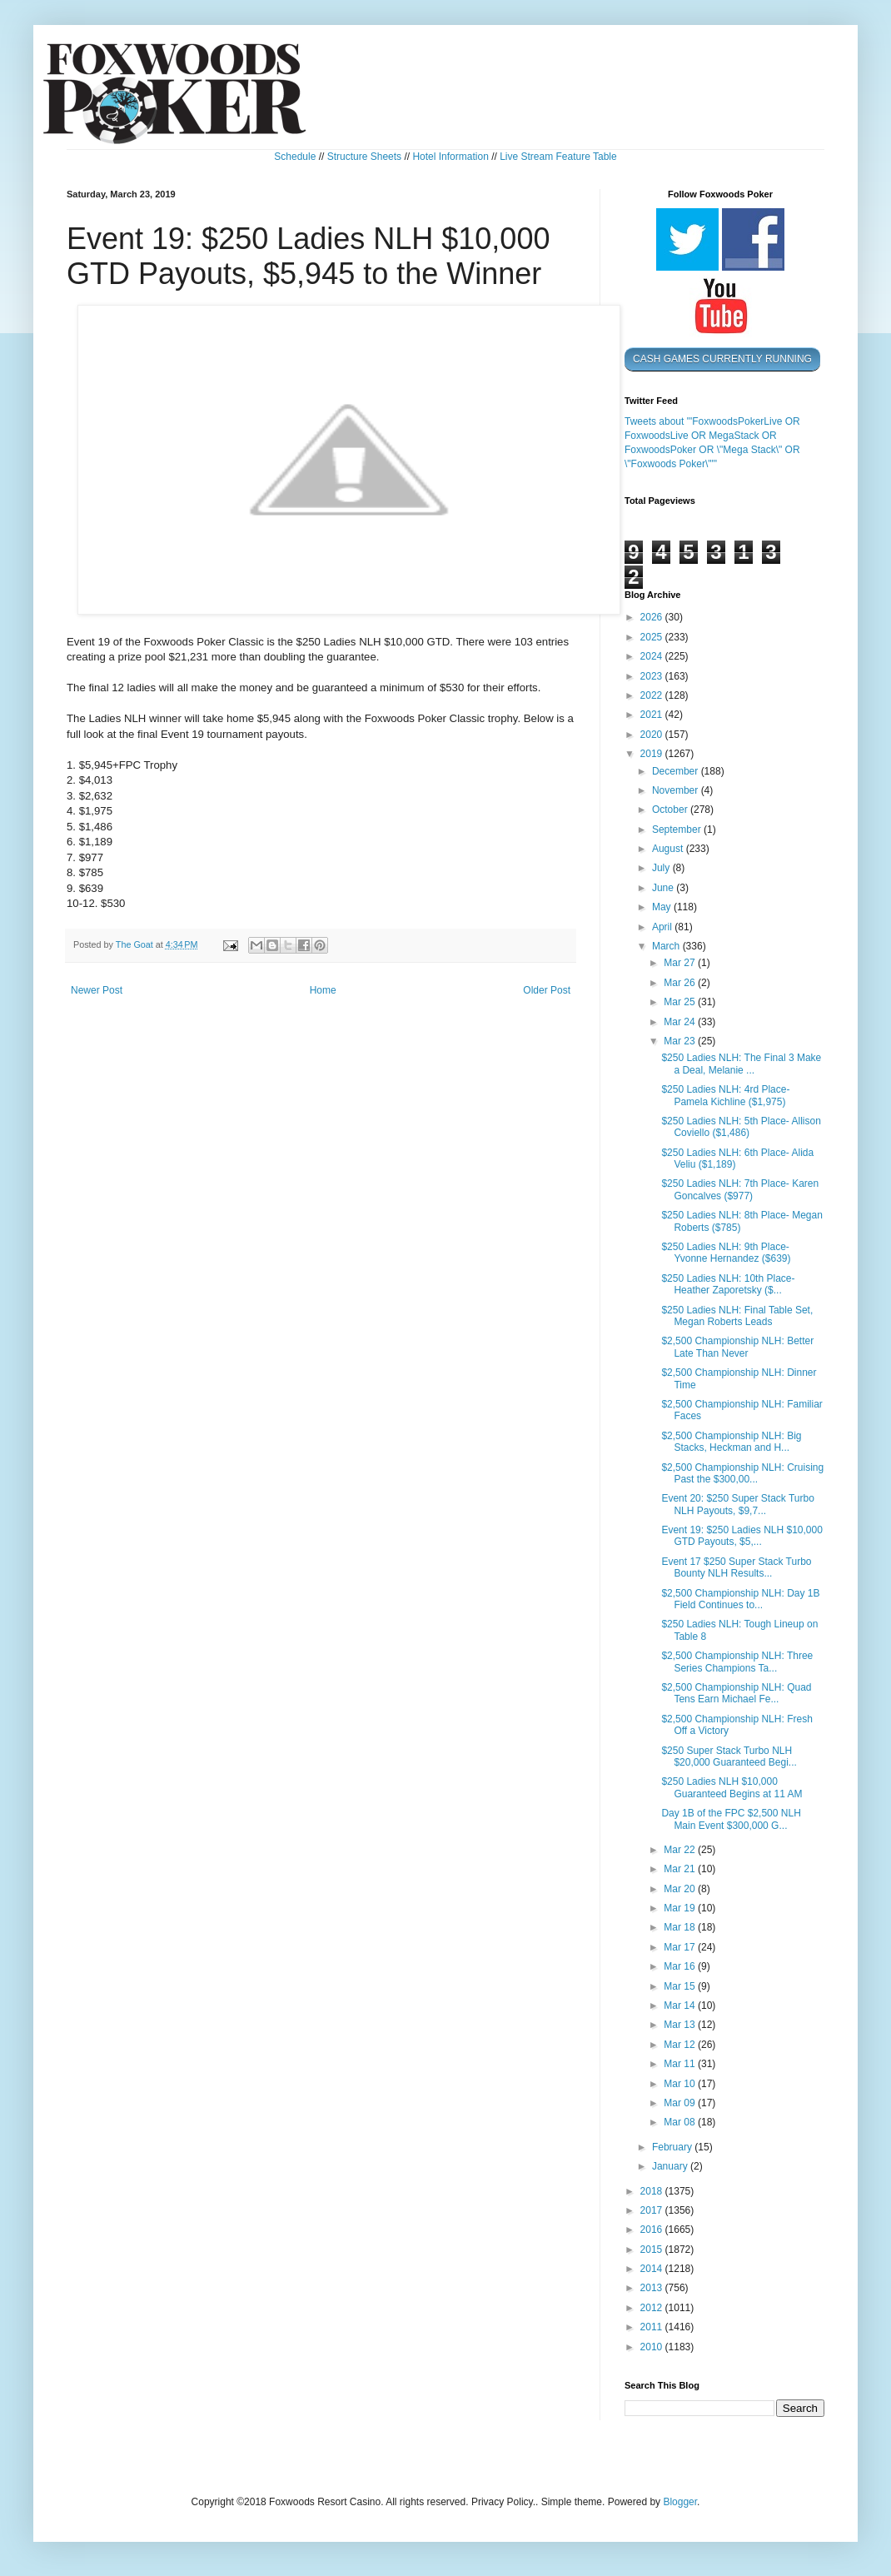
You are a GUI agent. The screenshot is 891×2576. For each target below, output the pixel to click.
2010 (652, 2347)
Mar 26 (681, 983)
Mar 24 (681, 1022)
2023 (652, 676)
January (671, 2166)
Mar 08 (681, 2122)
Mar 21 (681, 1869)
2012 (652, 2308)
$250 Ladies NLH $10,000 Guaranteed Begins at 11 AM (731, 1787)
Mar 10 (681, 2084)
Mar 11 (681, 2064)
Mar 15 (681, 1986)
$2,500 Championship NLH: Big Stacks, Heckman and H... (731, 1441)
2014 (652, 2269)
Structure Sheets (364, 156)
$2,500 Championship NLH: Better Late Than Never (737, 1346)
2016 (652, 2229)
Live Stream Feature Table (558, 156)
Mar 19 (681, 1908)
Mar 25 (681, 1002)
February (673, 2147)
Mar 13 (681, 2024)
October (671, 809)
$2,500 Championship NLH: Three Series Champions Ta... (737, 1661)
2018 (652, 2191)
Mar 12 (681, 2044)
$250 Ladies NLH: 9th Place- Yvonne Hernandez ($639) (725, 1252)
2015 (652, 2249)
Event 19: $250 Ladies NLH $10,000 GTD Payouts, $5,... (741, 1535)
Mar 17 (681, 1947)
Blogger (680, 2502)
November (676, 790)
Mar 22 (681, 1850)
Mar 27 (681, 963)
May (663, 907)
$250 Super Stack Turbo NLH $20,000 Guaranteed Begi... (728, 1756)
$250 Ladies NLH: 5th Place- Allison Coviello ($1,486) (740, 1127)
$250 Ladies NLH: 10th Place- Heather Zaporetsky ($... (727, 1284)
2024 (652, 656)
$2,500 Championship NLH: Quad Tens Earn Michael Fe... (736, 1693)
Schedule (295, 156)
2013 (652, 2288)
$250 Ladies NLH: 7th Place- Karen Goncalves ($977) (740, 1189)
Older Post (546, 990)
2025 (652, 637)
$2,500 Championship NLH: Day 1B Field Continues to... (740, 1599)
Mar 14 (681, 2005)
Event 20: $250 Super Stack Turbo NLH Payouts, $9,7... (737, 1504)
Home (323, 990)
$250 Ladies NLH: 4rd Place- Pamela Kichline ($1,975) (725, 1095)
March (667, 946)
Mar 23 (681, 1041)
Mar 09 (681, 2103)
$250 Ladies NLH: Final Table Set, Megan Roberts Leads (737, 1316)
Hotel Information (450, 156)
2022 (652, 695)
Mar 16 (681, 1966)
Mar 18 (681, 1927)
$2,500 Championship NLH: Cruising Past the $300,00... (742, 1473)
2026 (652, 617)
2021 (652, 714)
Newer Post (96, 990)
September (678, 829)
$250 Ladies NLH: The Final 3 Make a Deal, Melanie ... (741, 1063)
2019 (652, 754)
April (663, 927)
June (664, 888)
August (669, 849)
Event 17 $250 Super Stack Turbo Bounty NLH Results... (736, 1567)
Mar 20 (681, 1889)
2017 (652, 2210)
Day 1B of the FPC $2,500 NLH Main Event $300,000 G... (730, 1819)
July (662, 868)
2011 (652, 2327)
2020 (652, 734)
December (676, 771)
